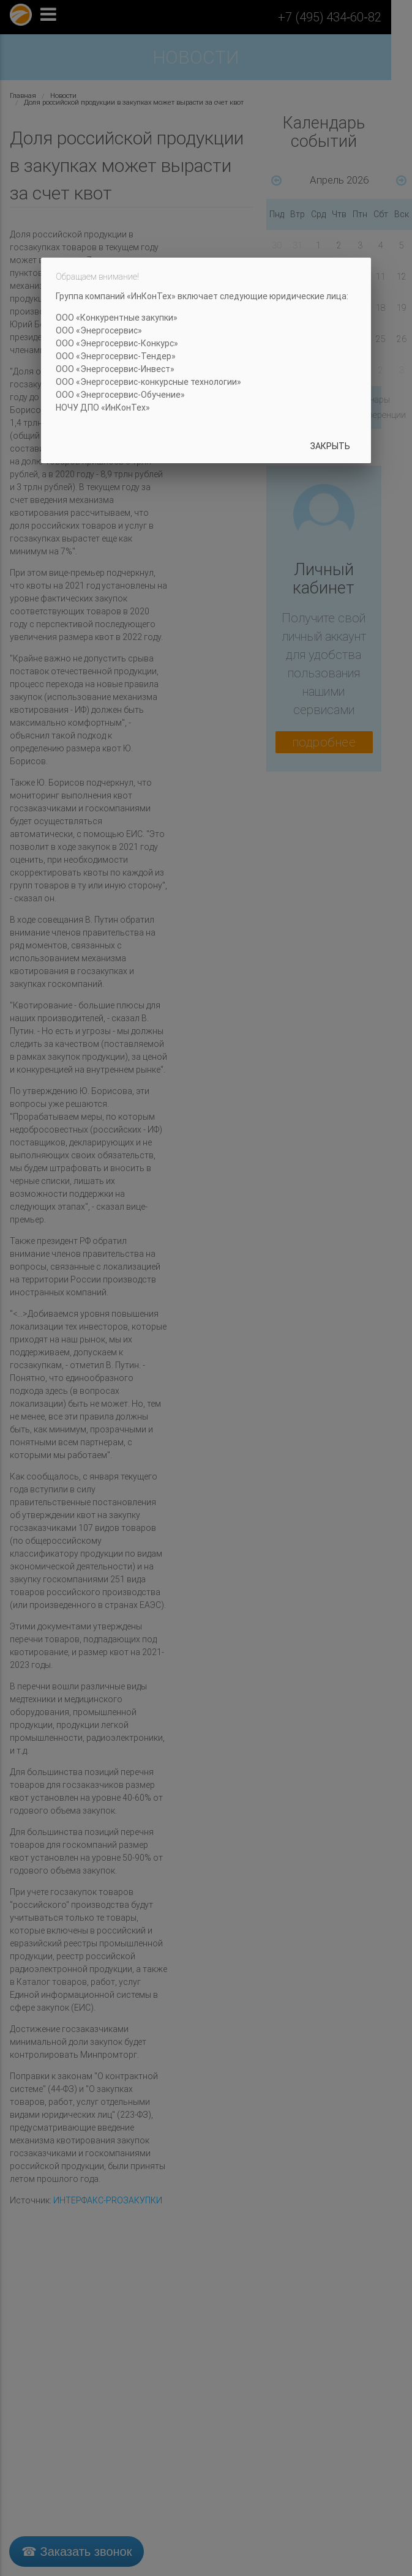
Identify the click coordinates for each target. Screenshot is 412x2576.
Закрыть (330, 446)
